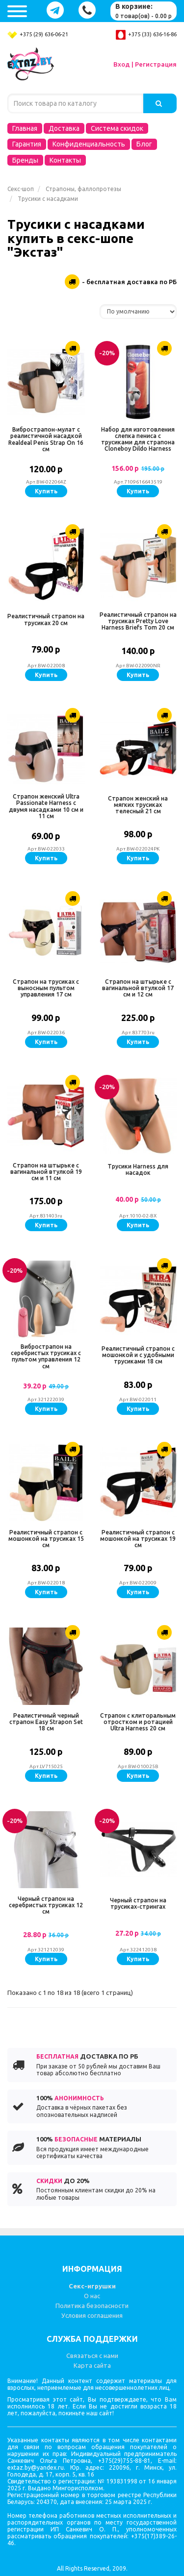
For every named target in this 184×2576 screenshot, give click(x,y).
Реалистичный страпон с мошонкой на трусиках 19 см (138, 1538)
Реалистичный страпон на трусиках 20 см (45, 619)
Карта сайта (92, 2365)
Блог (144, 144)
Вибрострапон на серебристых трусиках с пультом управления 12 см (46, 1356)
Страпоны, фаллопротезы (83, 189)
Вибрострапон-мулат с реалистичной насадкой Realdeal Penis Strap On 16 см (45, 439)
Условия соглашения (92, 2315)
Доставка (64, 128)
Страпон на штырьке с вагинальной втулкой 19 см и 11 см (46, 1171)
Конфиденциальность (89, 144)
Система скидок (117, 128)
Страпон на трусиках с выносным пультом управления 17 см (46, 987)
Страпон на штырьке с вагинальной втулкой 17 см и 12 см (138, 987)
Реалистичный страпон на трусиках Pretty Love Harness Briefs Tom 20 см (138, 621)
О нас (92, 2295)
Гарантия (26, 144)
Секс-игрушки (92, 2286)
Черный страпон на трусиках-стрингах (138, 1903)
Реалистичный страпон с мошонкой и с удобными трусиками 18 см (138, 1354)
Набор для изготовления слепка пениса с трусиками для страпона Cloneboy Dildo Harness (138, 439)
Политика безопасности (92, 2305)
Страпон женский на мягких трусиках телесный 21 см (138, 804)
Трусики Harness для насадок (137, 1169)
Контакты (65, 160)
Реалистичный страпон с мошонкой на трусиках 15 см (46, 1538)
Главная (24, 128)
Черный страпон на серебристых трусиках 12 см (46, 1905)
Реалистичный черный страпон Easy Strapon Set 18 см (46, 1721)
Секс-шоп (20, 189)
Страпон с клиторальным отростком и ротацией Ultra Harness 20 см (138, 1721)
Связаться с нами (92, 2355)
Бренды (25, 160)
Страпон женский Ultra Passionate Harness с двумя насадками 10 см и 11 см (46, 806)
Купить (46, 491)
